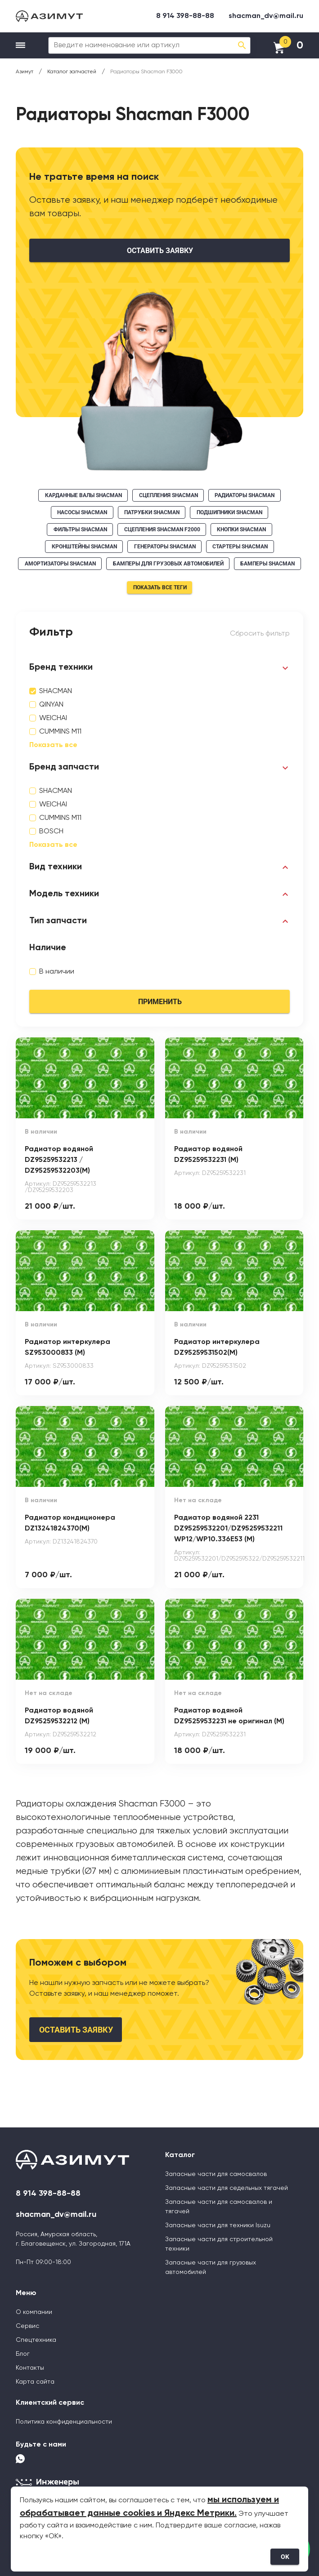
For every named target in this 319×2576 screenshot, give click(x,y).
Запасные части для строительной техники (219, 2244)
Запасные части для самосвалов (216, 2174)
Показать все (53, 745)
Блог (23, 2354)
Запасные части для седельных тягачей (226, 2188)
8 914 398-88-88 (185, 16)
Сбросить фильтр (260, 633)
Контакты (30, 2368)
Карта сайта (35, 2382)
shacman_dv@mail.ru (266, 16)
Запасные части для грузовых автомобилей (210, 2267)
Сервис (27, 2326)
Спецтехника (36, 2340)
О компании (34, 2312)
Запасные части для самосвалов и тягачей (218, 2207)
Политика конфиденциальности (64, 2422)
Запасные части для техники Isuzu (217, 2225)
